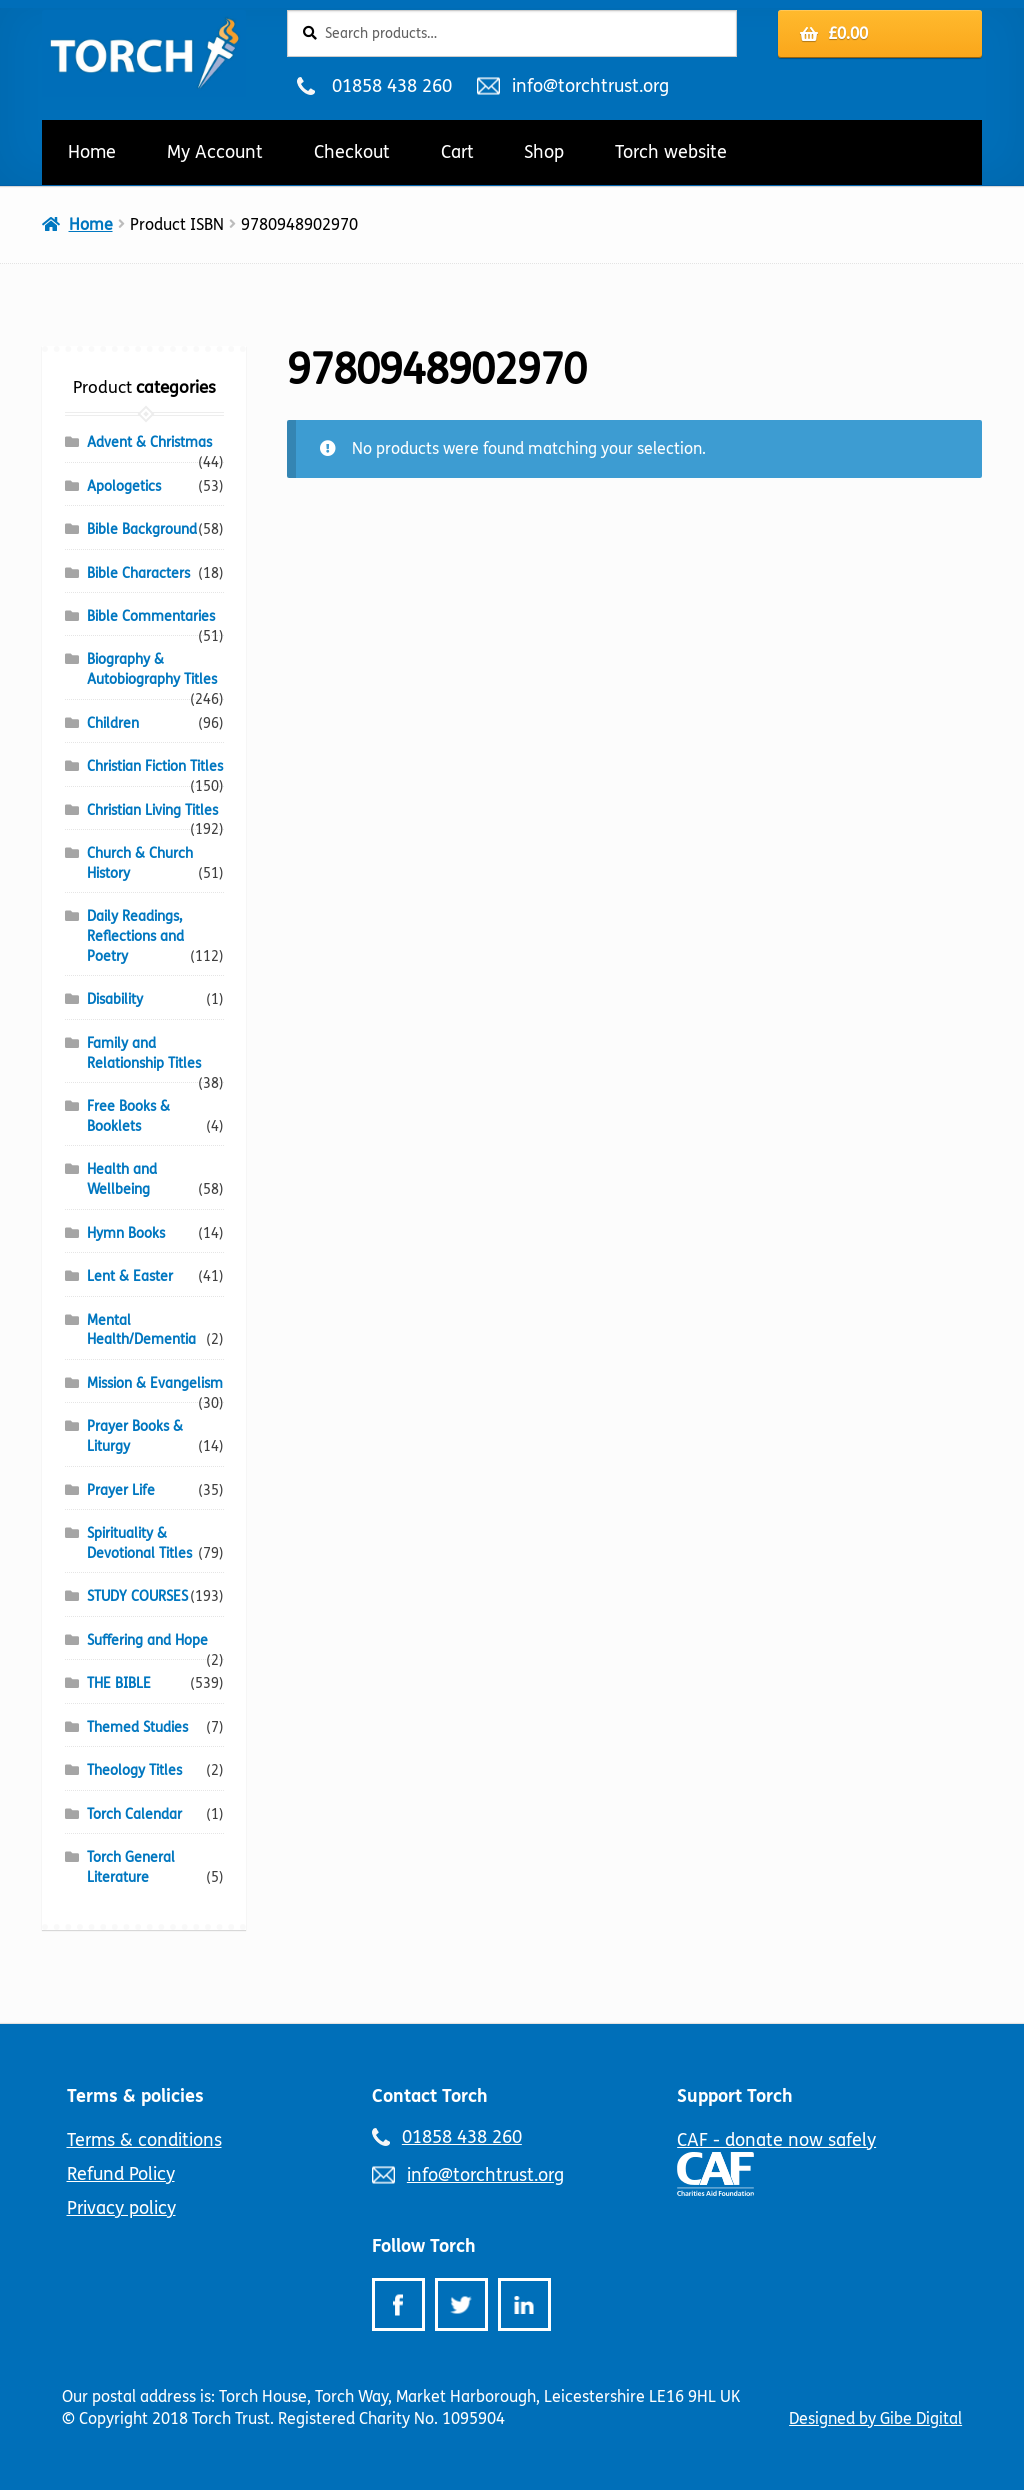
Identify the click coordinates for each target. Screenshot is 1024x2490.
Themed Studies (137, 1727)
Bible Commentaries (151, 616)
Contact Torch (430, 2096)
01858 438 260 (391, 86)
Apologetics (124, 486)
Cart (457, 152)
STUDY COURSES (137, 1596)
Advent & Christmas (149, 442)
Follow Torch (424, 2246)
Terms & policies (135, 2096)
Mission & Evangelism (155, 1383)
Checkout (352, 152)
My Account (215, 152)
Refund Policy (121, 2174)
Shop (544, 152)
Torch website (671, 152)
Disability (115, 999)
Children (113, 723)
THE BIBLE (119, 1683)
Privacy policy (121, 2208)
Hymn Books (126, 1233)
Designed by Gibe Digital (875, 2418)
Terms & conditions (144, 2140)
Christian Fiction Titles (155, 766)
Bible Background (142, 529)
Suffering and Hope (147, 1640)
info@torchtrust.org (590, 86)
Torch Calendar (134, 1814)
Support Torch (735, 2096)
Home (92, 152)
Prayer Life (121, 1490)
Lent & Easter (130, 1276)
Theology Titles (134, 1770)
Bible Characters (138, 573)
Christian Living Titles (152, 810)
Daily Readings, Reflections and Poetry (135, 936)
